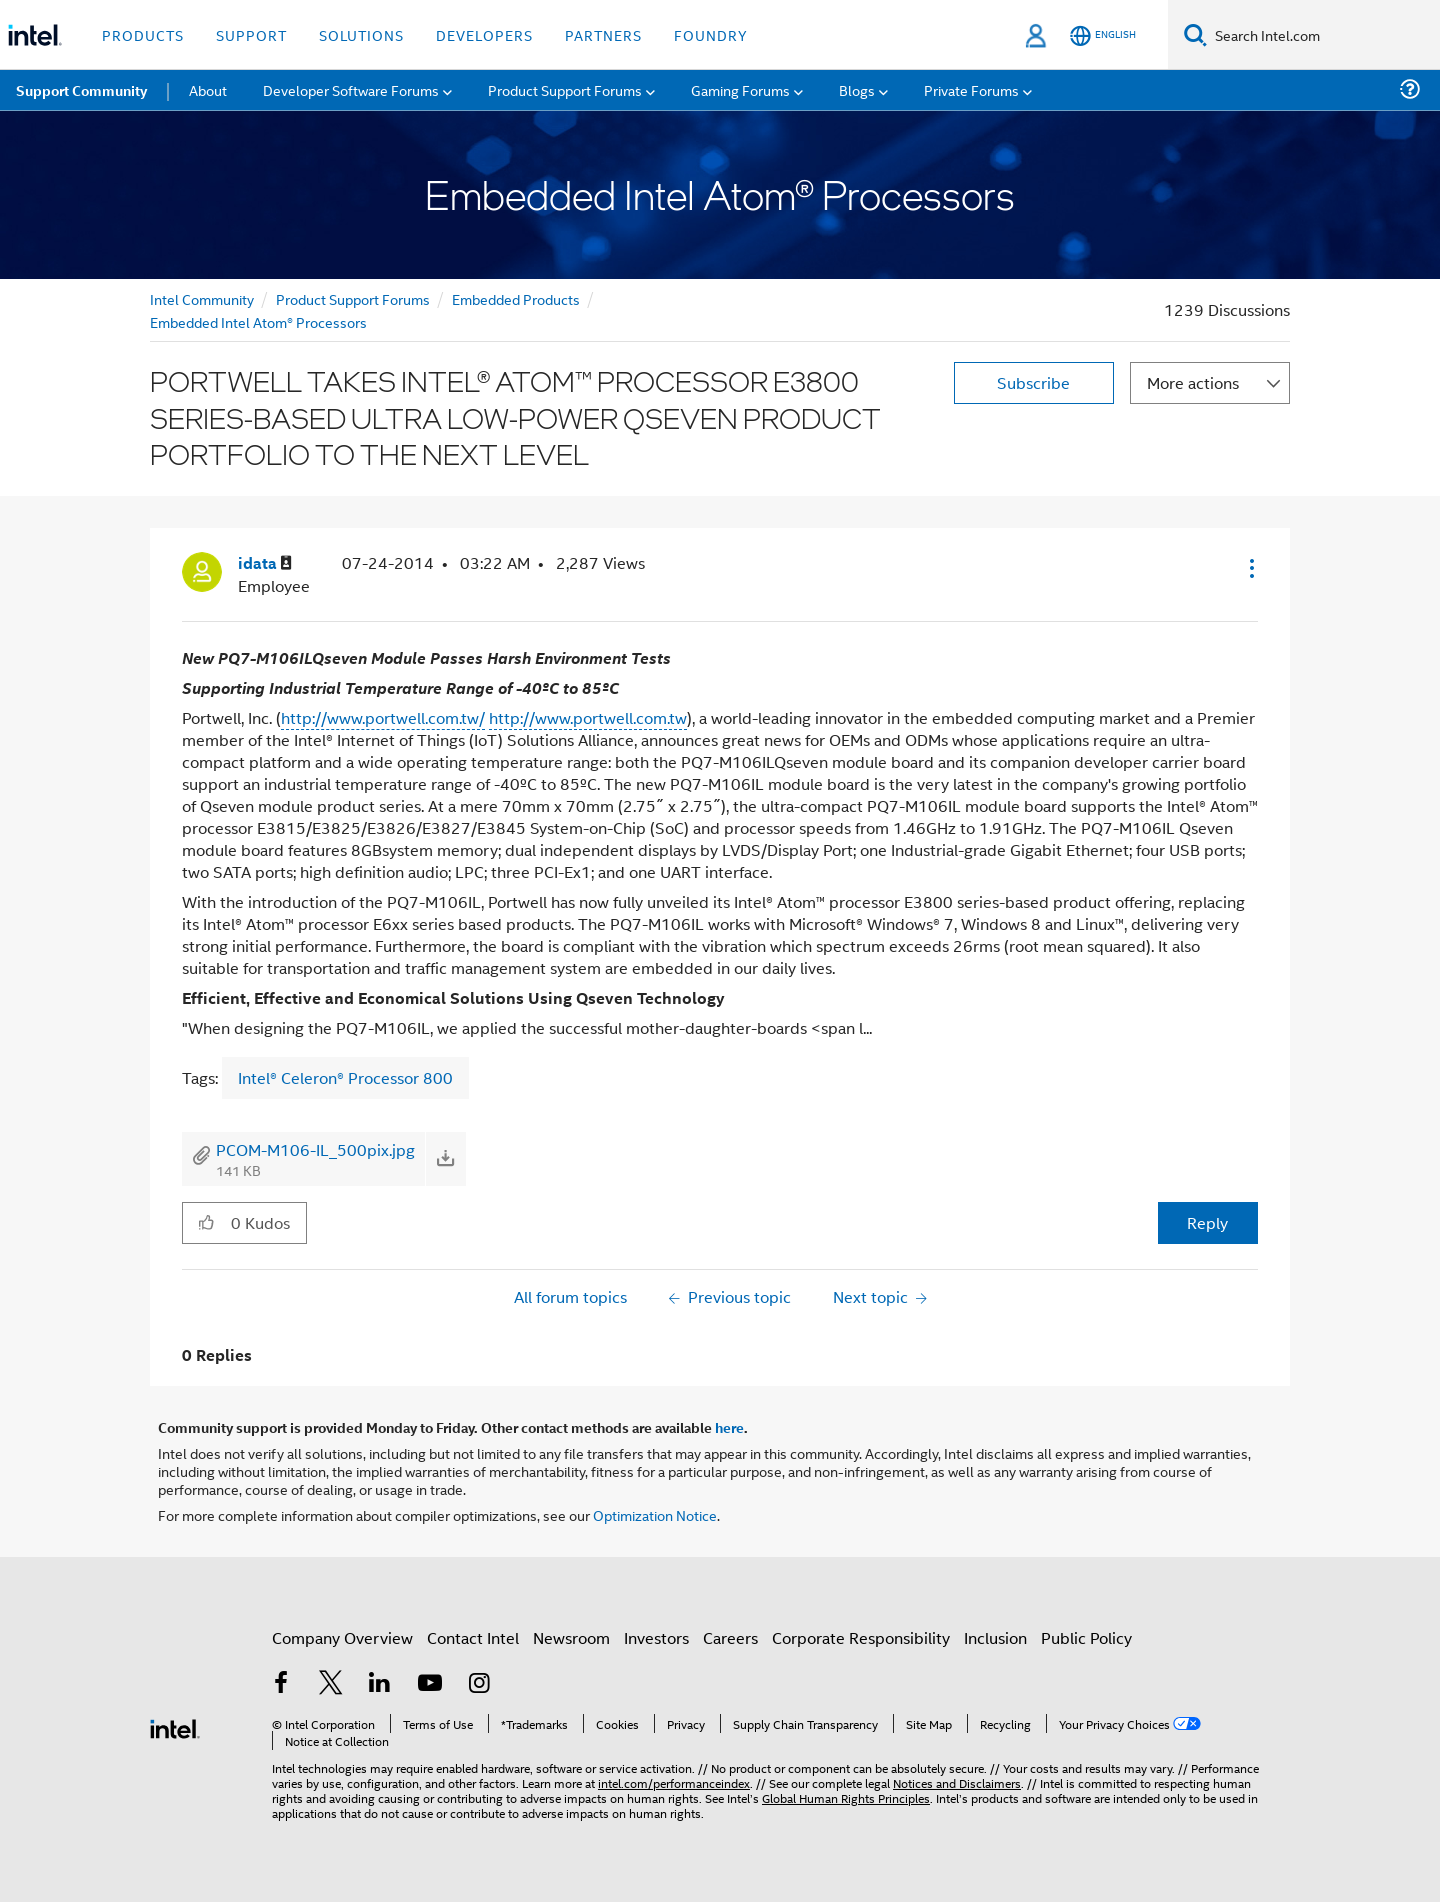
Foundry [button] (711, 34)
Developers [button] (484, 34)
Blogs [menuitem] (857, 89)
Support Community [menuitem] (81, 90)
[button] (1250, 568)
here (729, 1427)
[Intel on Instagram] (479, 1684)
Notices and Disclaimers (957, 1782)
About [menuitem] (208, 89)
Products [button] (143, 34)
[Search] (1195, 34)
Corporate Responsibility (861, 1637)
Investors (656, 1637)
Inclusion (995, 1637)
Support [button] (251, 34)
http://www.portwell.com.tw (588, 717)
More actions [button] (1193, 382)
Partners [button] (603, 34)
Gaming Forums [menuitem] (740, 89)
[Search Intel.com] (1323, 35)
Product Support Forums (353, 298)
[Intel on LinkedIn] (380, 1684)
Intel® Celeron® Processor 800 (345, 1077)
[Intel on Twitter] (331, 1684)
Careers (730, 1637)
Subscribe (1033, 382)
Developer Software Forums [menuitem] (351, 89)
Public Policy (1086, 1637)
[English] (1103, 35)
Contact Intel (473, 1637)
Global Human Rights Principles (846, 1797)
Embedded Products (516, 298)
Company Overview (342, 1637)
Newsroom (571, 1637)
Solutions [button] (361, 34)
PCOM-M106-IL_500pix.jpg (315, 1149)
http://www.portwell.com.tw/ (383, 717)
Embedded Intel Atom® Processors (258, 321)
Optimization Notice (655, 1514)
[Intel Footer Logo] (175, 1726)
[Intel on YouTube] (430, 1684)
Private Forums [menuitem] (971, 89)
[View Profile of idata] (265, 563)
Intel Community (202, 298)
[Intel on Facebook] (281, 1684)
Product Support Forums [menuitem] (565, 89)
